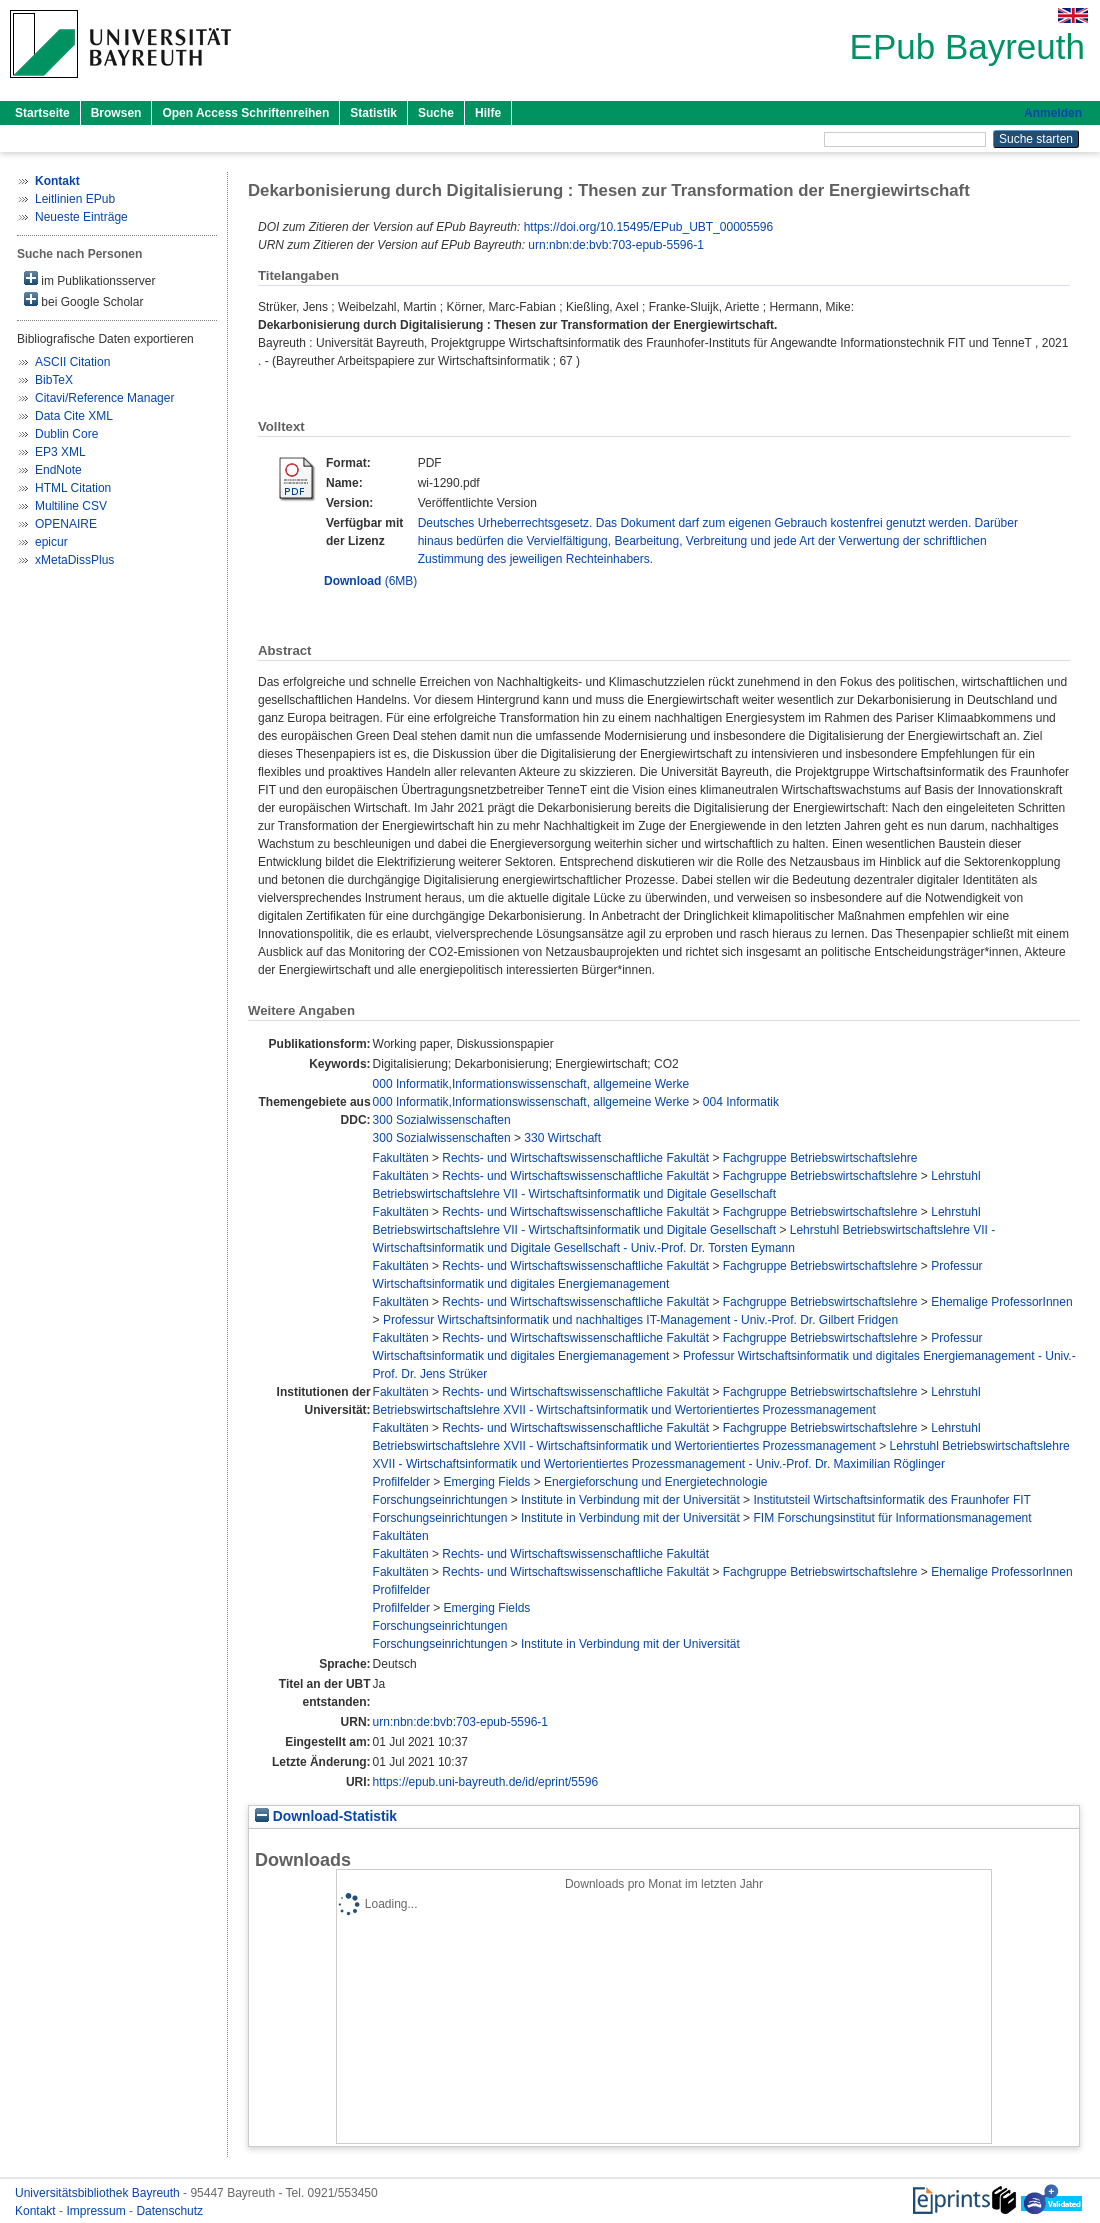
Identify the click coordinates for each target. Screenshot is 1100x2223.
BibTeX (54, 380)
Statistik (373, 113)
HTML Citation (73, 488)
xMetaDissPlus (74, 560)
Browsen (116, 113)
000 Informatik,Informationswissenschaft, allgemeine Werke (531, 1084)
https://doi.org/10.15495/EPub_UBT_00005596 (649, 227)
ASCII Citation (72, 362)
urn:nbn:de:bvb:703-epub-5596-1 (615, 245)
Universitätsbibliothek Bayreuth (99, 2193)
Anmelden (1053, 113)
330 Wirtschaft (562, 1138)
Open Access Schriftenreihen (245, 113)
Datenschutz (169, 2211)
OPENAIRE (66, 524)
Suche (436, 113)
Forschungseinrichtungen (440, 1500)
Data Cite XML (74, 416)
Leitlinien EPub (75, 199)
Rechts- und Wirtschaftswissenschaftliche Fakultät (575, 1158)
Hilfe (488, 113)
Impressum (97, 2211)
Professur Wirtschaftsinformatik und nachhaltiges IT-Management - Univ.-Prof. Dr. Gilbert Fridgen (640, 1320)
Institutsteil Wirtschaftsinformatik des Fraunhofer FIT (891, 1500)
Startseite (42, 113)
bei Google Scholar (83, 300)
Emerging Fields (487, 1482)
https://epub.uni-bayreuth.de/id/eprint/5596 (486, 1782)
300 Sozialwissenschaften (442, 1120)
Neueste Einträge (81, 217)
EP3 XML (60, 452)
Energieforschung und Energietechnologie (656, 1482)
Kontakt (37, 2211)
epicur (51, 542)
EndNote (58, 470)
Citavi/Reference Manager (104, 398)
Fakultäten (401, 1158)
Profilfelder (401, 1482)
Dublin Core (66, 434)
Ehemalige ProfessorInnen (1001, 1302)
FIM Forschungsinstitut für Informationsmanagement (892, 1518)
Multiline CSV (71, 506)
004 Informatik (741, 1102)
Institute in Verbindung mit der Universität (630, 1500)
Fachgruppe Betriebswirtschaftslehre (820, 1158)
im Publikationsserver (89, 279)
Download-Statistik (326, 1816)
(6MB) (370, 581)
